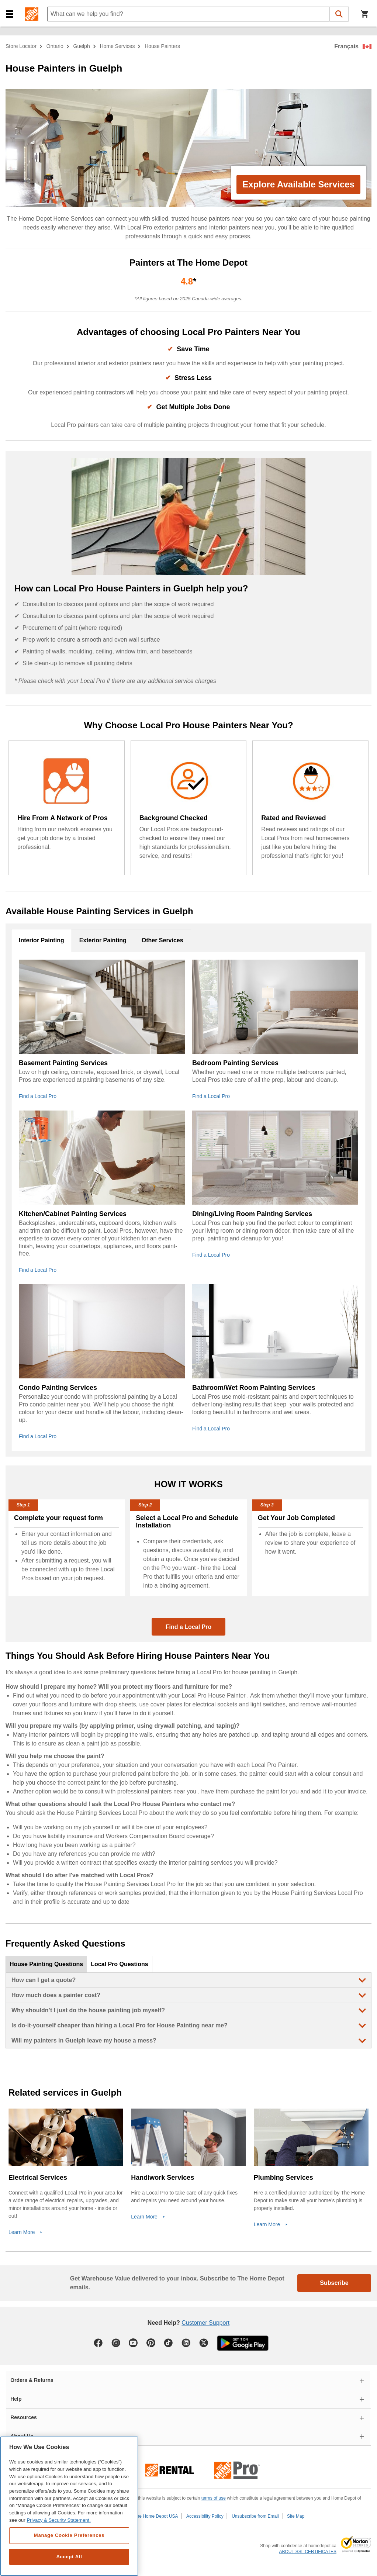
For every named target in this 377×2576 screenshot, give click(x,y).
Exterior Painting (103, 940)
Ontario (54, 46)
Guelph (81, 46)
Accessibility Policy (205, 2516)
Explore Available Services (298, 184)
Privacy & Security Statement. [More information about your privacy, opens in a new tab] (58, 2520)
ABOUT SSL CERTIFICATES (307, 2551)
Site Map (295, 2516)
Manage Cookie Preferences (69, 2535)
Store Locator (21, 46)
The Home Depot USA (156, 2516)
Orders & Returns (31, 2380)
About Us (21, 2436)
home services (117, 46)
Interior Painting (41, 940)
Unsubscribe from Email (255, 2516)
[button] (9, 14)
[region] (69, 2506)
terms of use (213, 2498)
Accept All (69, 2556)
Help (15, 2399)
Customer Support (205, 2323)
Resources (23, 2417)
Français (346, 46)
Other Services (162, 940)
